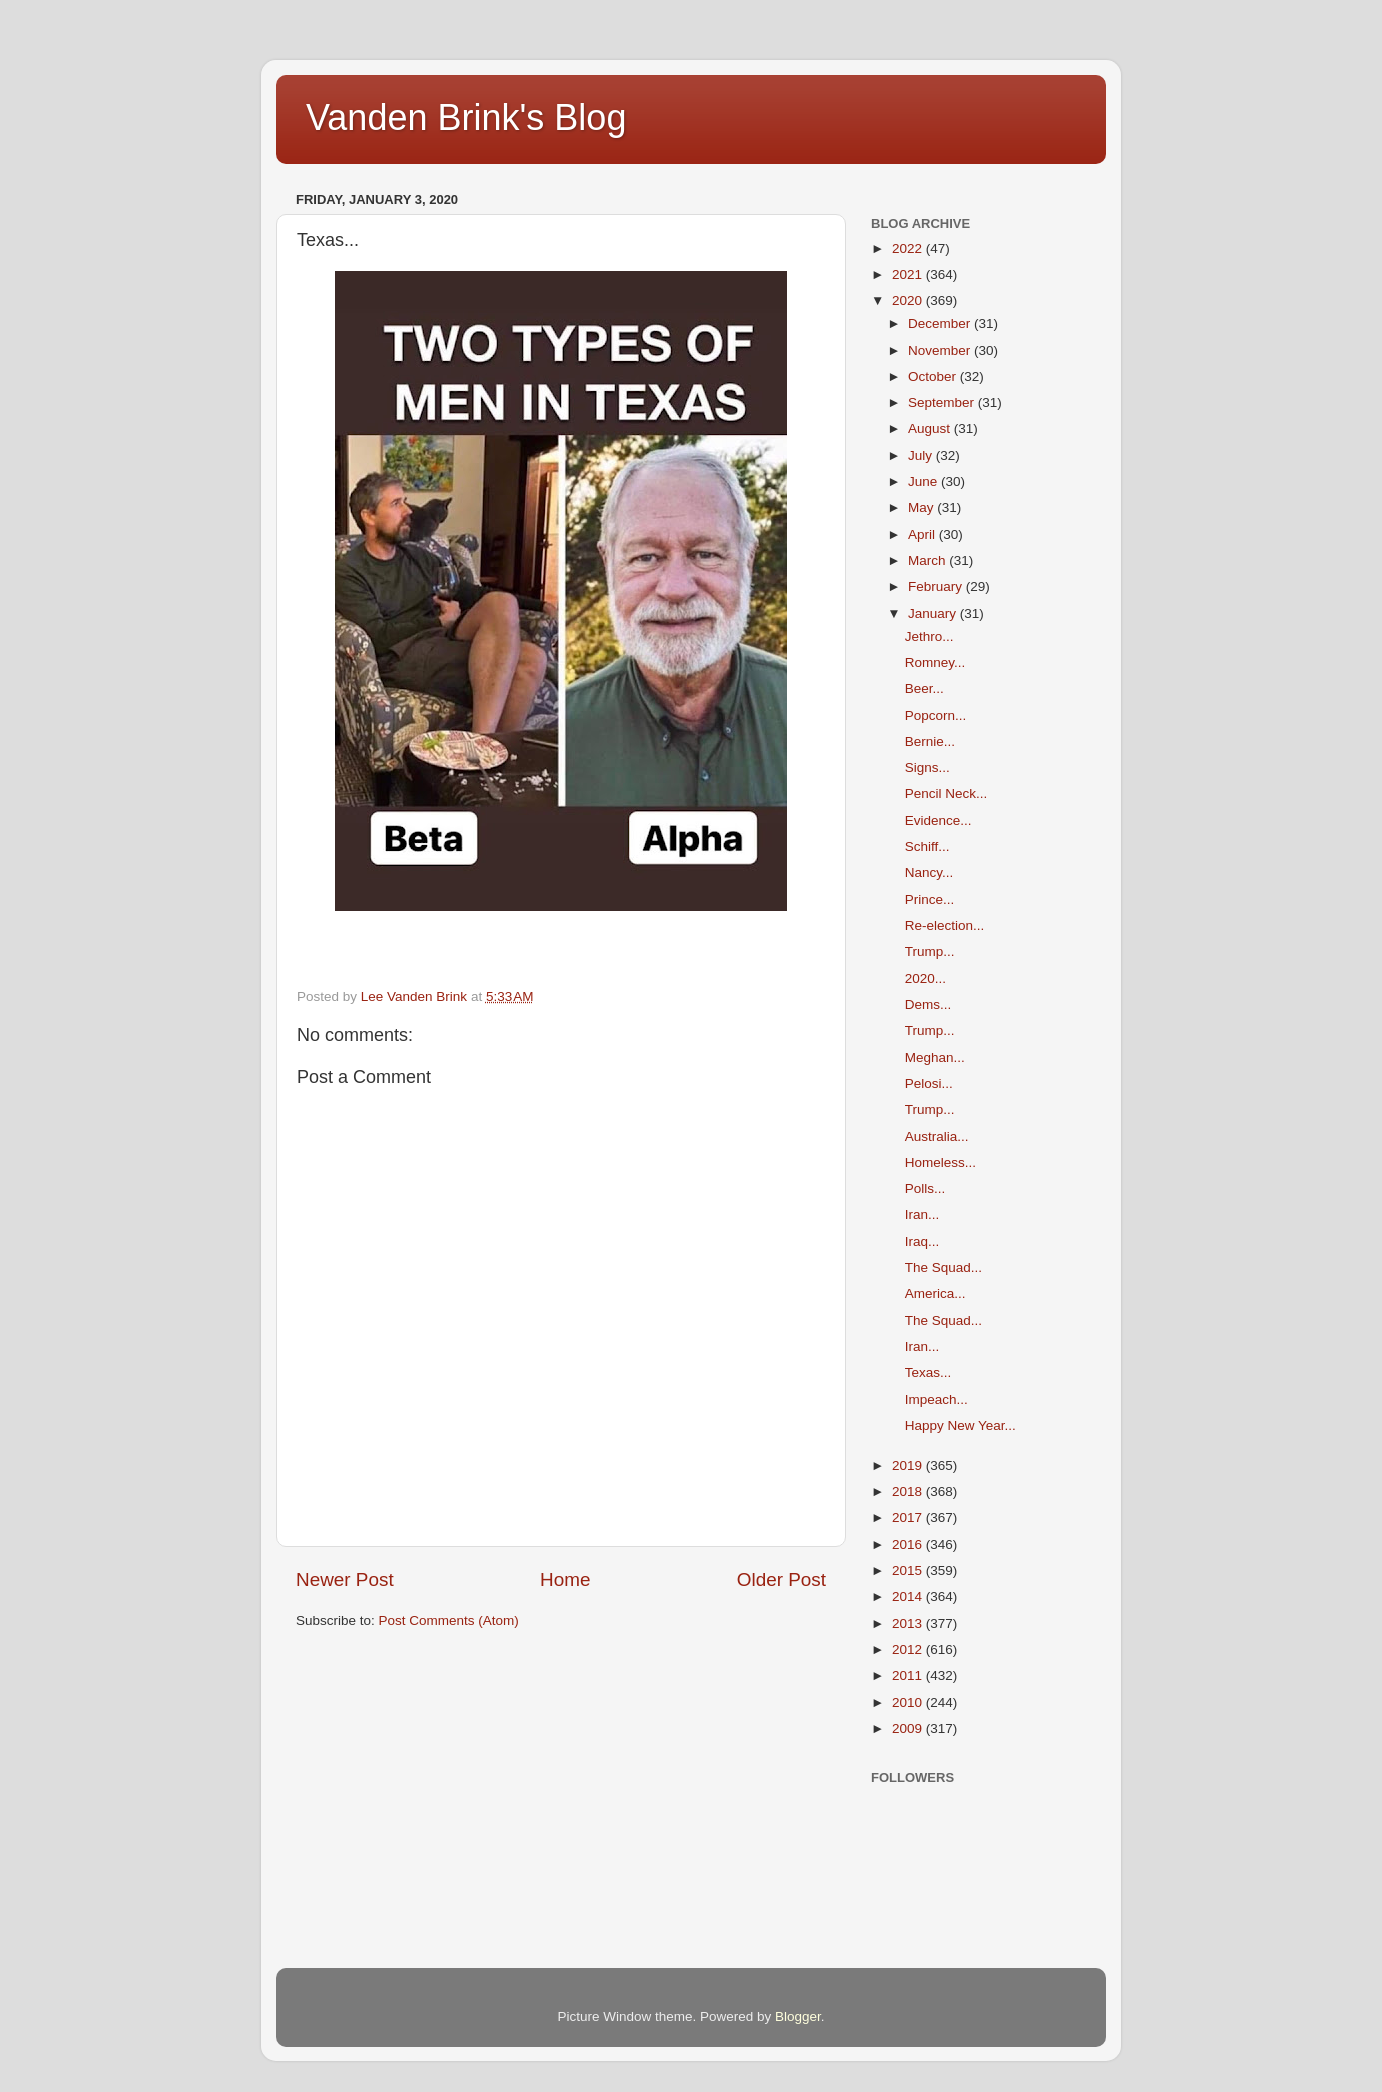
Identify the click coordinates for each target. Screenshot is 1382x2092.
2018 (909, 1491)
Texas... (928, 1372)
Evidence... (938, 820)
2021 (909, 274)
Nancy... (929, 872)
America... (935, 1293)
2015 (909, 1570)
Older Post (781, 1579)
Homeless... (940, 1162)
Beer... (924, 688)
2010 (909, 1702)
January (934, 613)
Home (565, 1579)
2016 (909, 1544)
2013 (909, 1623)
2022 (909, 248)
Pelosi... (929, 1083)
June (924, 481)
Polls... (925, 1188)
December (941, 323)
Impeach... (936, 1399)
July (922, 455)
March (928, 560)
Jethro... (929, 636)
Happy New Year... (960, 1425)
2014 (909, 1596)
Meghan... (935, 1057)
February (937, 586)
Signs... (927, 767)
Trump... (930, 951)
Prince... (930, 899)
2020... (925, 978)
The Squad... (943, 1267)
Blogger (798, 2016)
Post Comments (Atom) (449, 1620)
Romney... (935, 662)
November (941, 350)
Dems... (928, 1004)
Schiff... (927, 846)
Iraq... (922, 1241)
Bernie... (930, 741)
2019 (909, 1465)
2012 (909, 1649)
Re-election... (945, 925)
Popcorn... (936, 715)
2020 (909, 300)
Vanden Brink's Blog (466, 117)
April (923, 534)
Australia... (937, 1136)
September (943, 402)
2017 (909, 1517)
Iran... (922, 1214)
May (922, 507)
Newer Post (345, 1579)
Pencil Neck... (946, 793)
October (934, 376)
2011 (909, 1675)
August (931, 428)
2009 (909, 1728)
